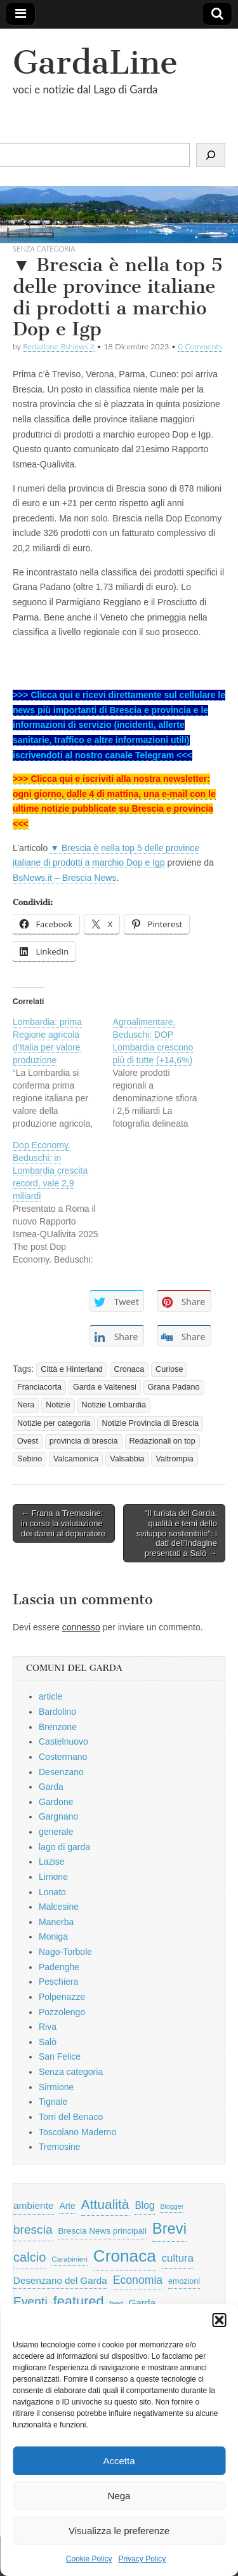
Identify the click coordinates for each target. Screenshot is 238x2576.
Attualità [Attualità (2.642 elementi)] (105, 2204)
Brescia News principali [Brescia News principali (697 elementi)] (102, 2231)
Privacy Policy (142, 2558)
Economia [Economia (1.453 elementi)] (138, 2280)
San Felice (60, 2056)
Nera (25, 1404)
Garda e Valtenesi (104, 1387)
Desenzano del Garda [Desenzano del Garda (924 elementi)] (60, 2280)
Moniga (53, 1936)
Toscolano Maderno (77, 2132)
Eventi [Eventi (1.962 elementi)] (30, 2302)
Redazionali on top (162, 1441)
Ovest (27, 1441)
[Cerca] (210, 155)
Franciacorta (39, 1387)
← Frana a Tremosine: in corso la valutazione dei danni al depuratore (63, 1523)
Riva (47, 2027)
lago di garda (64, 1847)
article (50, 1696)
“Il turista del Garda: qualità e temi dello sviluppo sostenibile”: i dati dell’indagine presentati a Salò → (176, 1532)
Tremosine (60, 2147)
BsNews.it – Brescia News (64, 878)
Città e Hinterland (71, 1369)
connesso (81, 1627)
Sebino (29, 1458)
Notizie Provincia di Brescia (150, 1423)
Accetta (119, 2460)
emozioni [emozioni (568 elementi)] (184, 2281)
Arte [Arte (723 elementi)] (67, 2206)
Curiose (169, 1369)
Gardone (56, 1802)
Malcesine (59, 1907)
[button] (219, 2320)
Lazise (51, 1861)
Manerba (56, 1922)
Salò (47, 2042)
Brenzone (58, 1727)
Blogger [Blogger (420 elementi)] (172, 2206)
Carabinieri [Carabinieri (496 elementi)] (69, 2259)
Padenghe (59, 1967)
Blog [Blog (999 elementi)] (144, 2205)
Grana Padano (174, 1387)
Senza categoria (71, 2072)
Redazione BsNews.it (59, 346)
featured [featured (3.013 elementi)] (78, 2301)
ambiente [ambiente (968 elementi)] (33, 2205)
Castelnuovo (63, 1741)
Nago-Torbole (65, 1952)
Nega (119, 2495)
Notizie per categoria (54, 1423)
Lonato (52, 1892)
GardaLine (95, 62)
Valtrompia (174, 1458)
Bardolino (57, 1712)
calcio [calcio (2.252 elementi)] (29, 2257)
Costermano (63, 1757)
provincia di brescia (84, 1441)
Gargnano (58, 1816)
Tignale (53, 2101)
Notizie (58, 1404)
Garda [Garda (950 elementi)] (141, 2302)
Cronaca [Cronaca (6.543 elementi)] (124, 2255)
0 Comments (200, 346)
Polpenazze (62, 1997)
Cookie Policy (89, 2558)
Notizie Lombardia (114, 1404)
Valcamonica (75, 1458)
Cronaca (129, 1369)
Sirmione (56, 2087)
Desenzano (61, 1772)
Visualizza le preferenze (119, 2530)
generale (56, 1832)
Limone (53, 1877)
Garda (51, 1786)
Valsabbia (127, 1458)
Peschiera (58, 1981)
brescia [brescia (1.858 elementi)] (33, 2229)
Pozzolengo (62, 2012)
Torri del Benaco (71, 2117)
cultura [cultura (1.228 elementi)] (178, 2258)
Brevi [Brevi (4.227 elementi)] (169, 2228)
